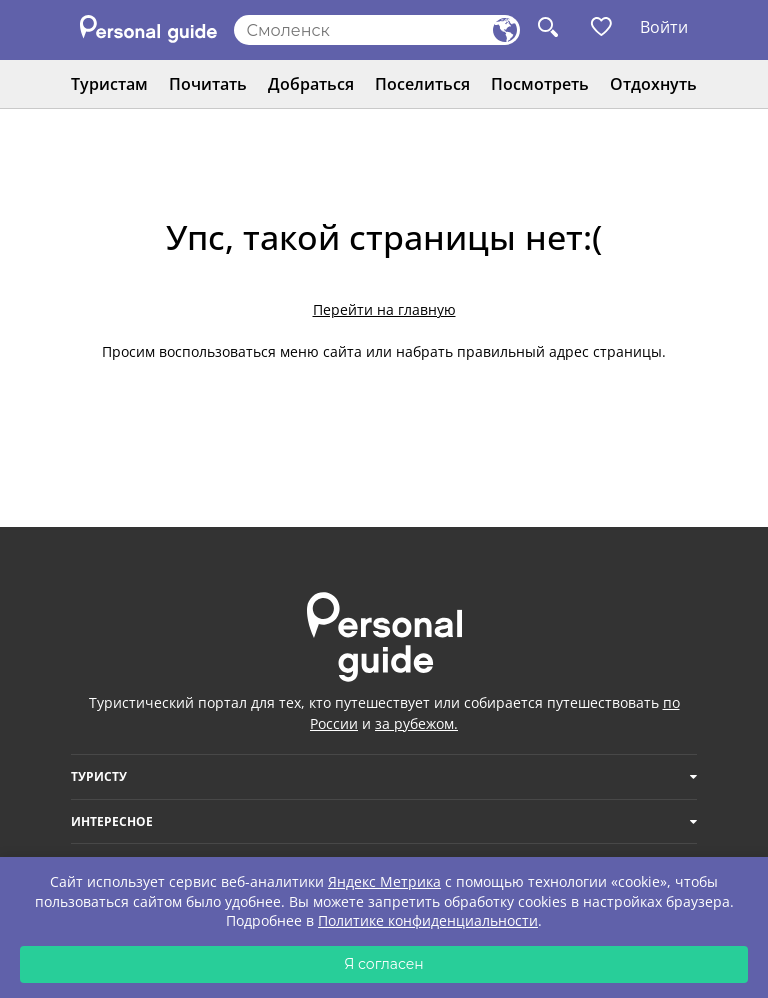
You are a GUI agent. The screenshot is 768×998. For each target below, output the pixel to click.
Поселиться (422, 84)
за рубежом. (416, 723)
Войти (664, 27)
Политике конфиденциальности (428, 920)
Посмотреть (540, 84)
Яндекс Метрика (384, 881)
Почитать (208, 84)
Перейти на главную (384, 309)
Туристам (109, 84)
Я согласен (384, 964)
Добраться (311, 84)
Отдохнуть (653, 84)
